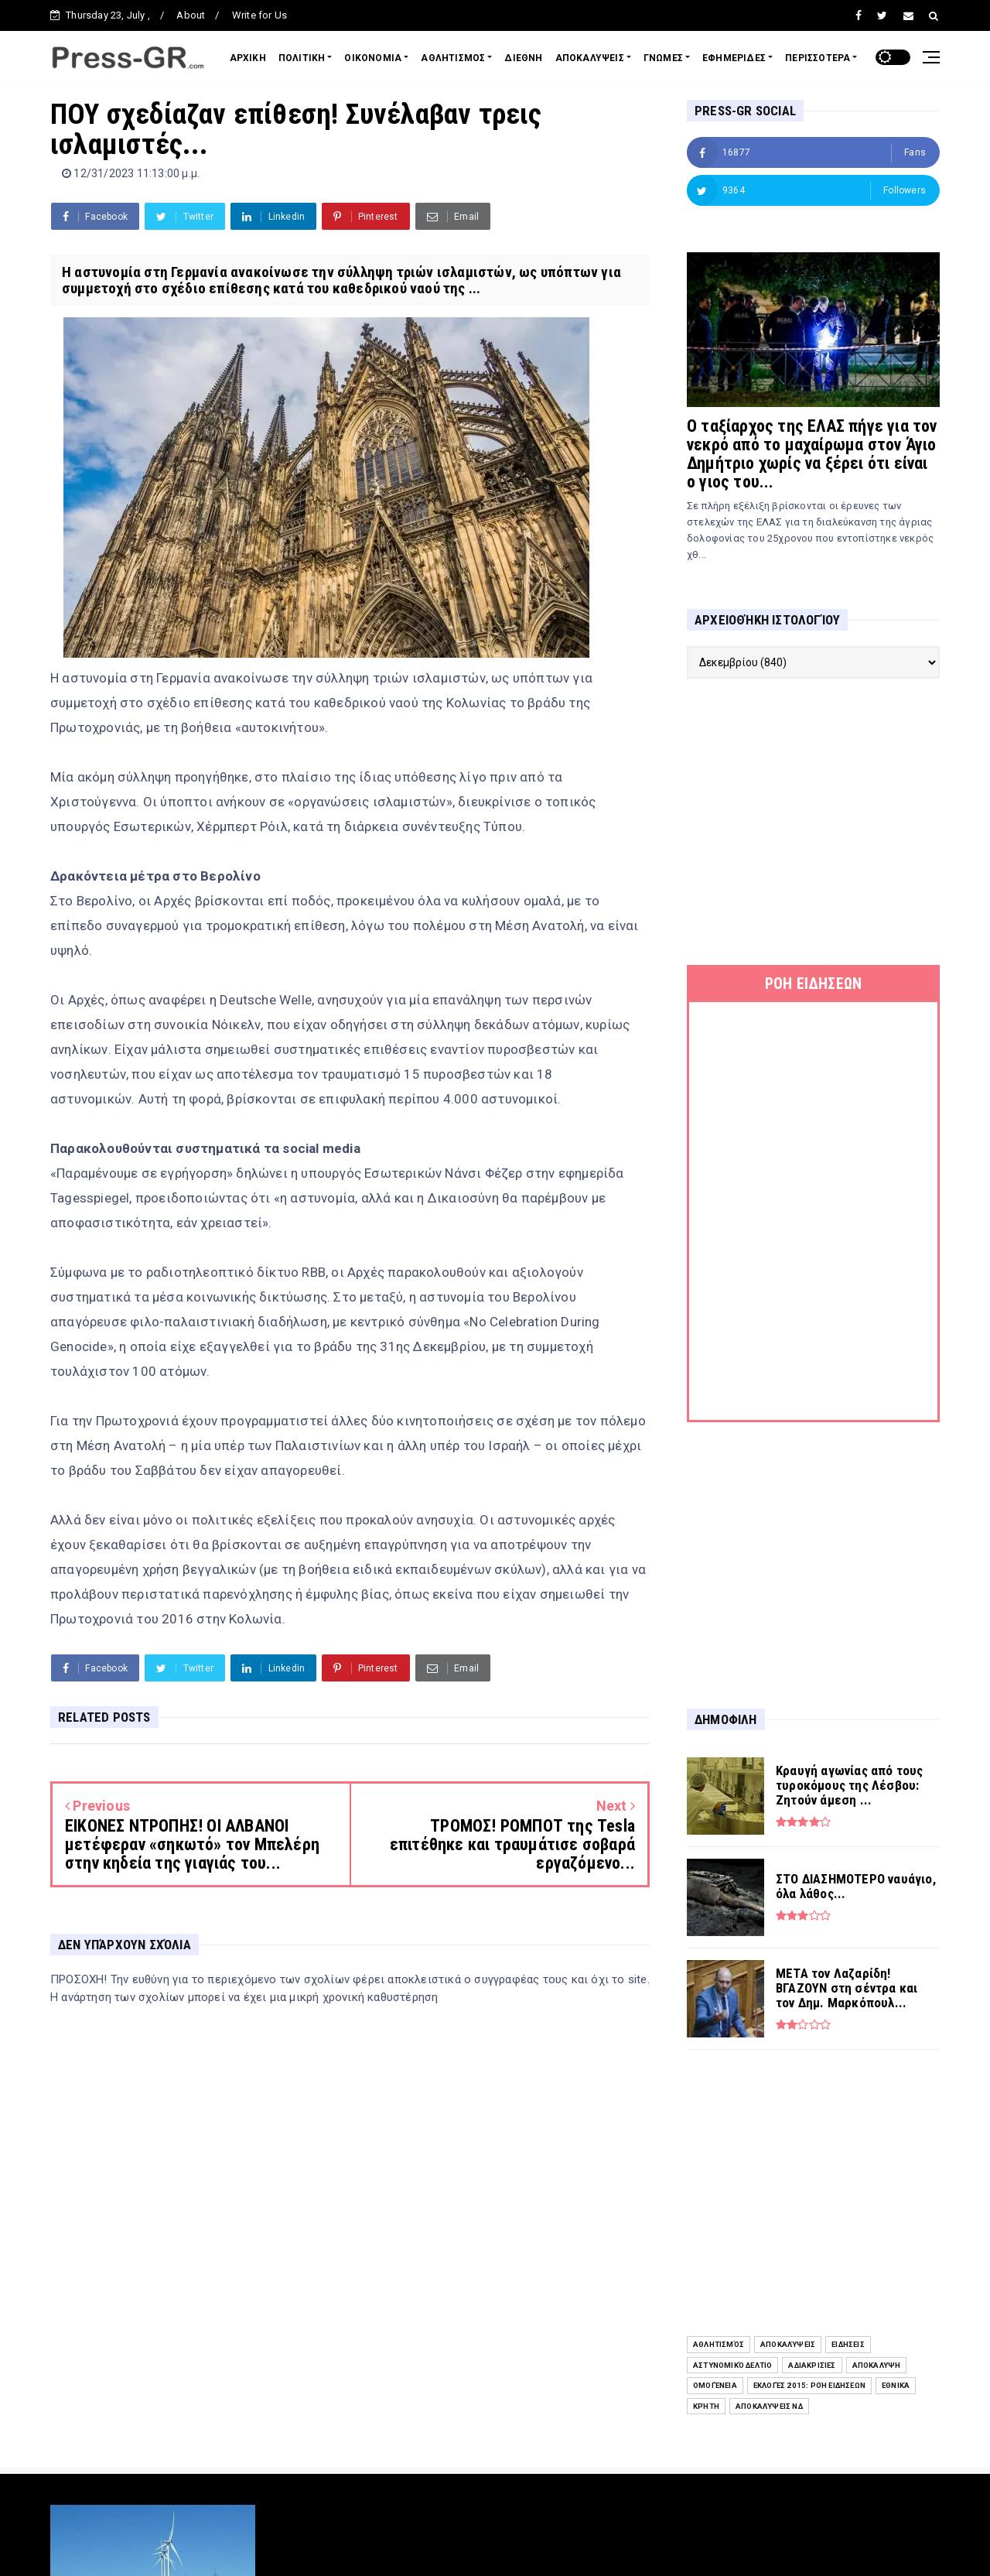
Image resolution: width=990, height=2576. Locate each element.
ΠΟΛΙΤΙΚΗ (302, 58)
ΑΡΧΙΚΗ (248, 58)
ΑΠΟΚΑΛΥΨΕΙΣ (589, 58)
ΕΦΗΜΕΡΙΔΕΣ (734, 58)
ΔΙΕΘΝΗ (523, 58)
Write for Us (259, 15)
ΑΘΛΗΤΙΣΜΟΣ (453, 58)
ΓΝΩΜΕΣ (663, 58)
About (190, 15)
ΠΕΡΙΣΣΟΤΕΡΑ (817, 58)
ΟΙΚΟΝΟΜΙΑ (372, 58)
